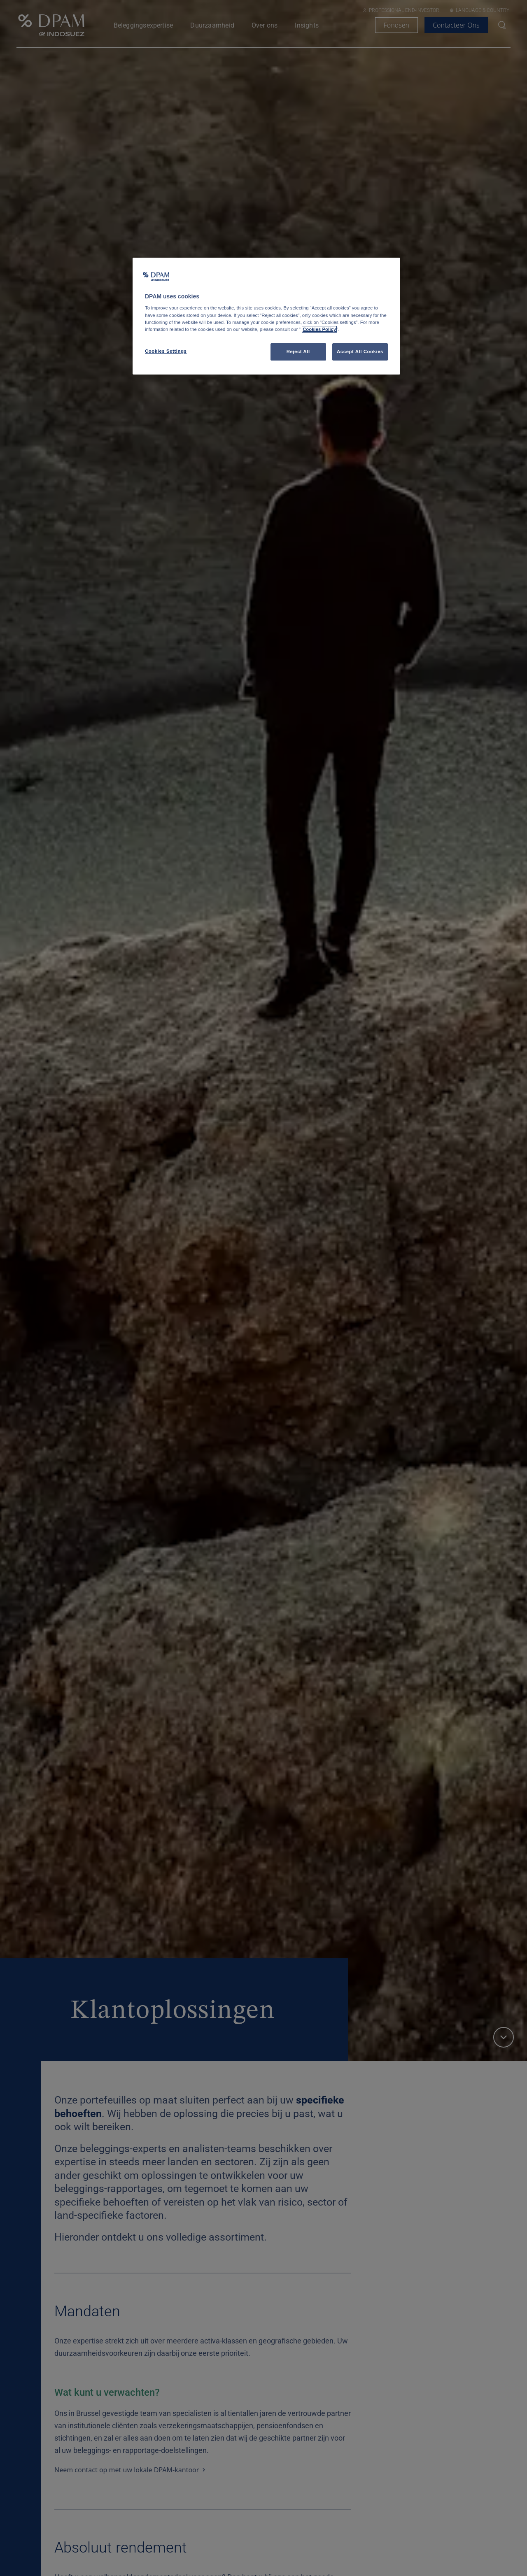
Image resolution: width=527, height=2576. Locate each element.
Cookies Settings (166, 351)
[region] (266, 316)
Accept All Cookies (360, 351)
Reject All (298, 351)
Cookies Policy (319, 329)
